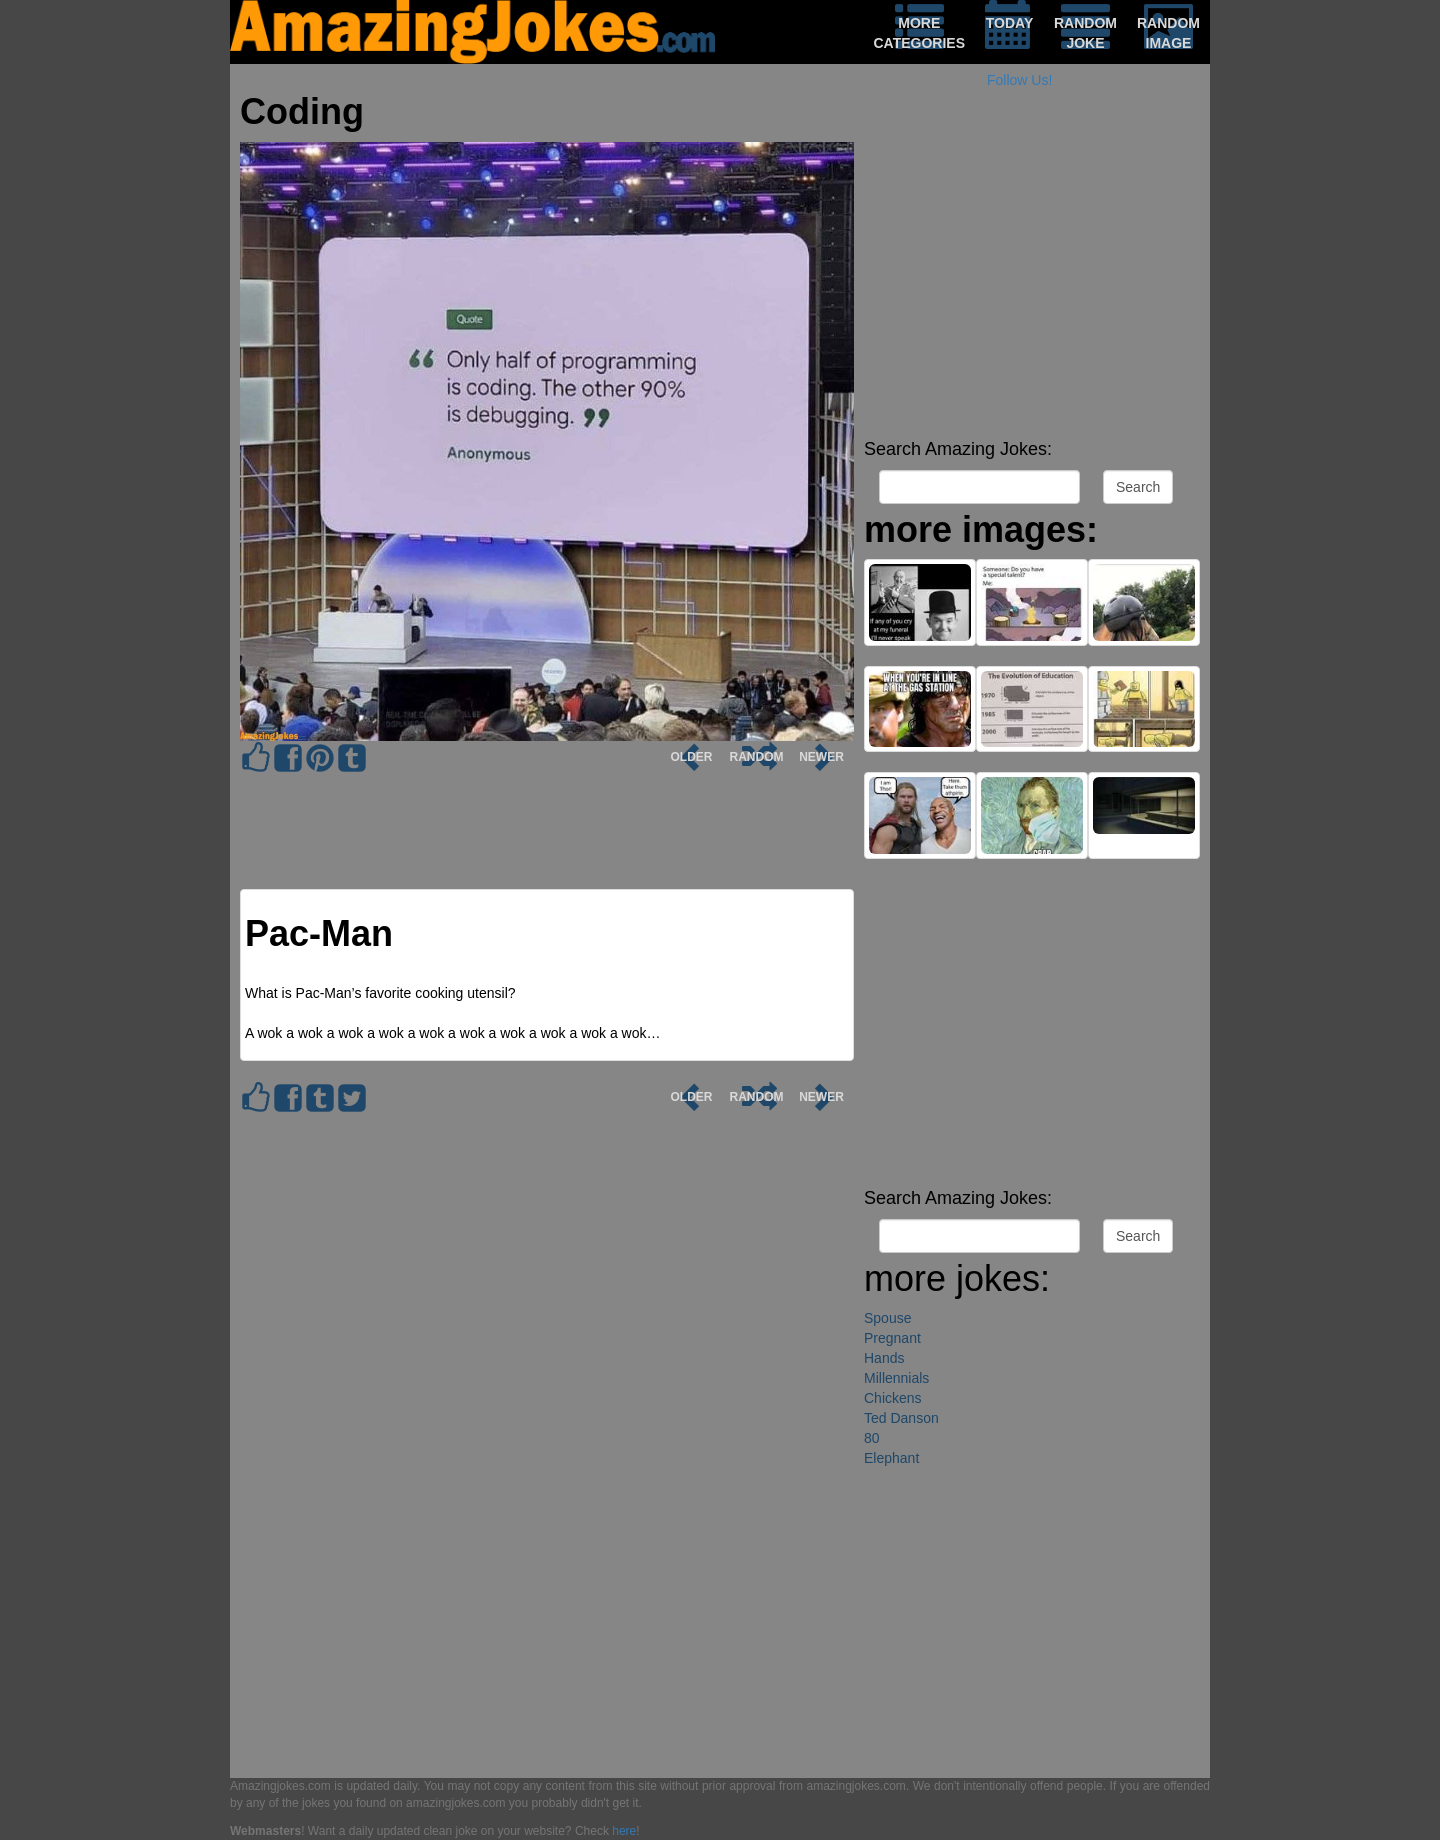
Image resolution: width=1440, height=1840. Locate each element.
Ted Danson (901, 1418)
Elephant (891, 1458)
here (624, 1831)
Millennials (896, 1378)
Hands (884, 1358)
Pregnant (892, 1338)
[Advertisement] (1032, 290)
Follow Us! (1019, 80)
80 (872, 1438)
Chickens (893, 1398)
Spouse (887, 1318)
